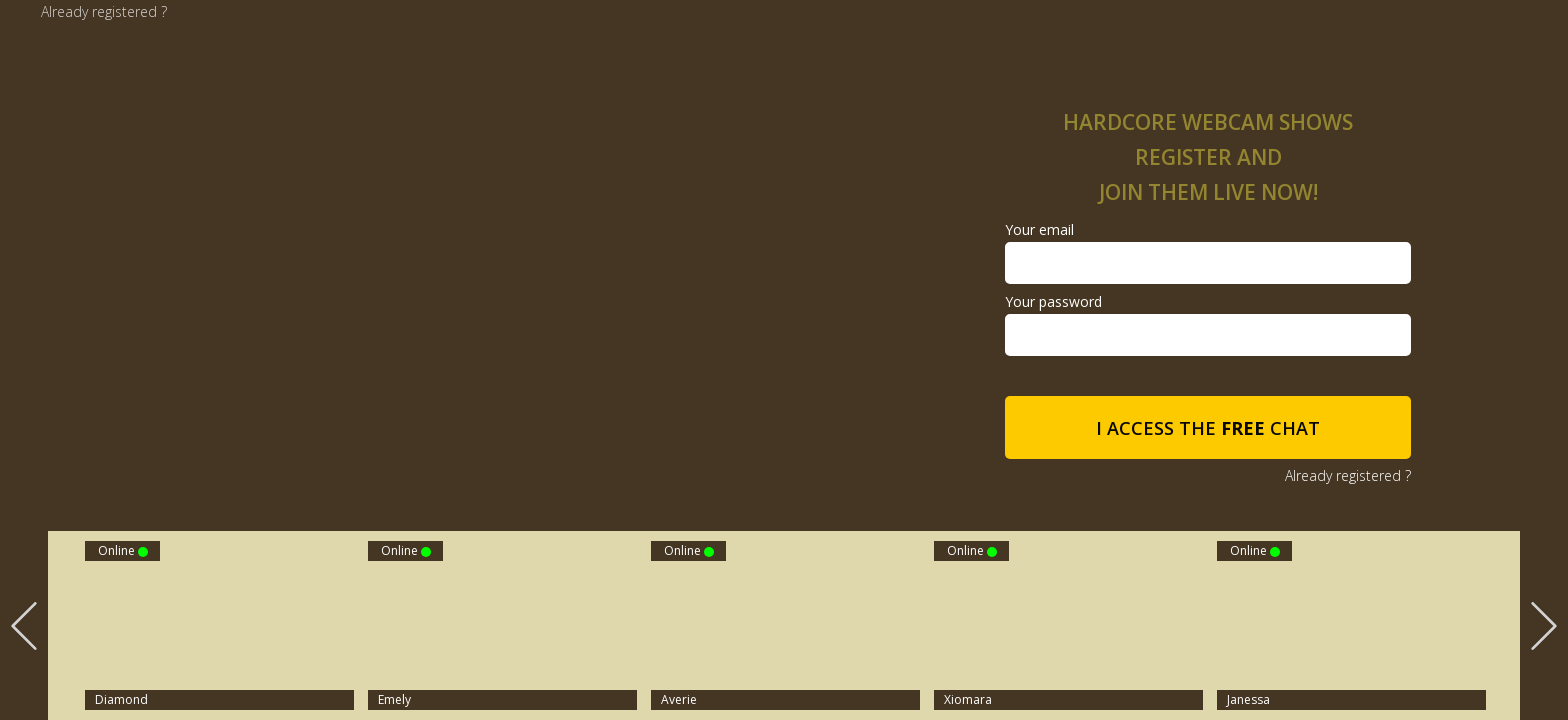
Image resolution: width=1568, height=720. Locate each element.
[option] (785, 625)
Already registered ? (104, 11)
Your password (1053, 302)
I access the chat (1208, 428)
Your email (1039, 230)
